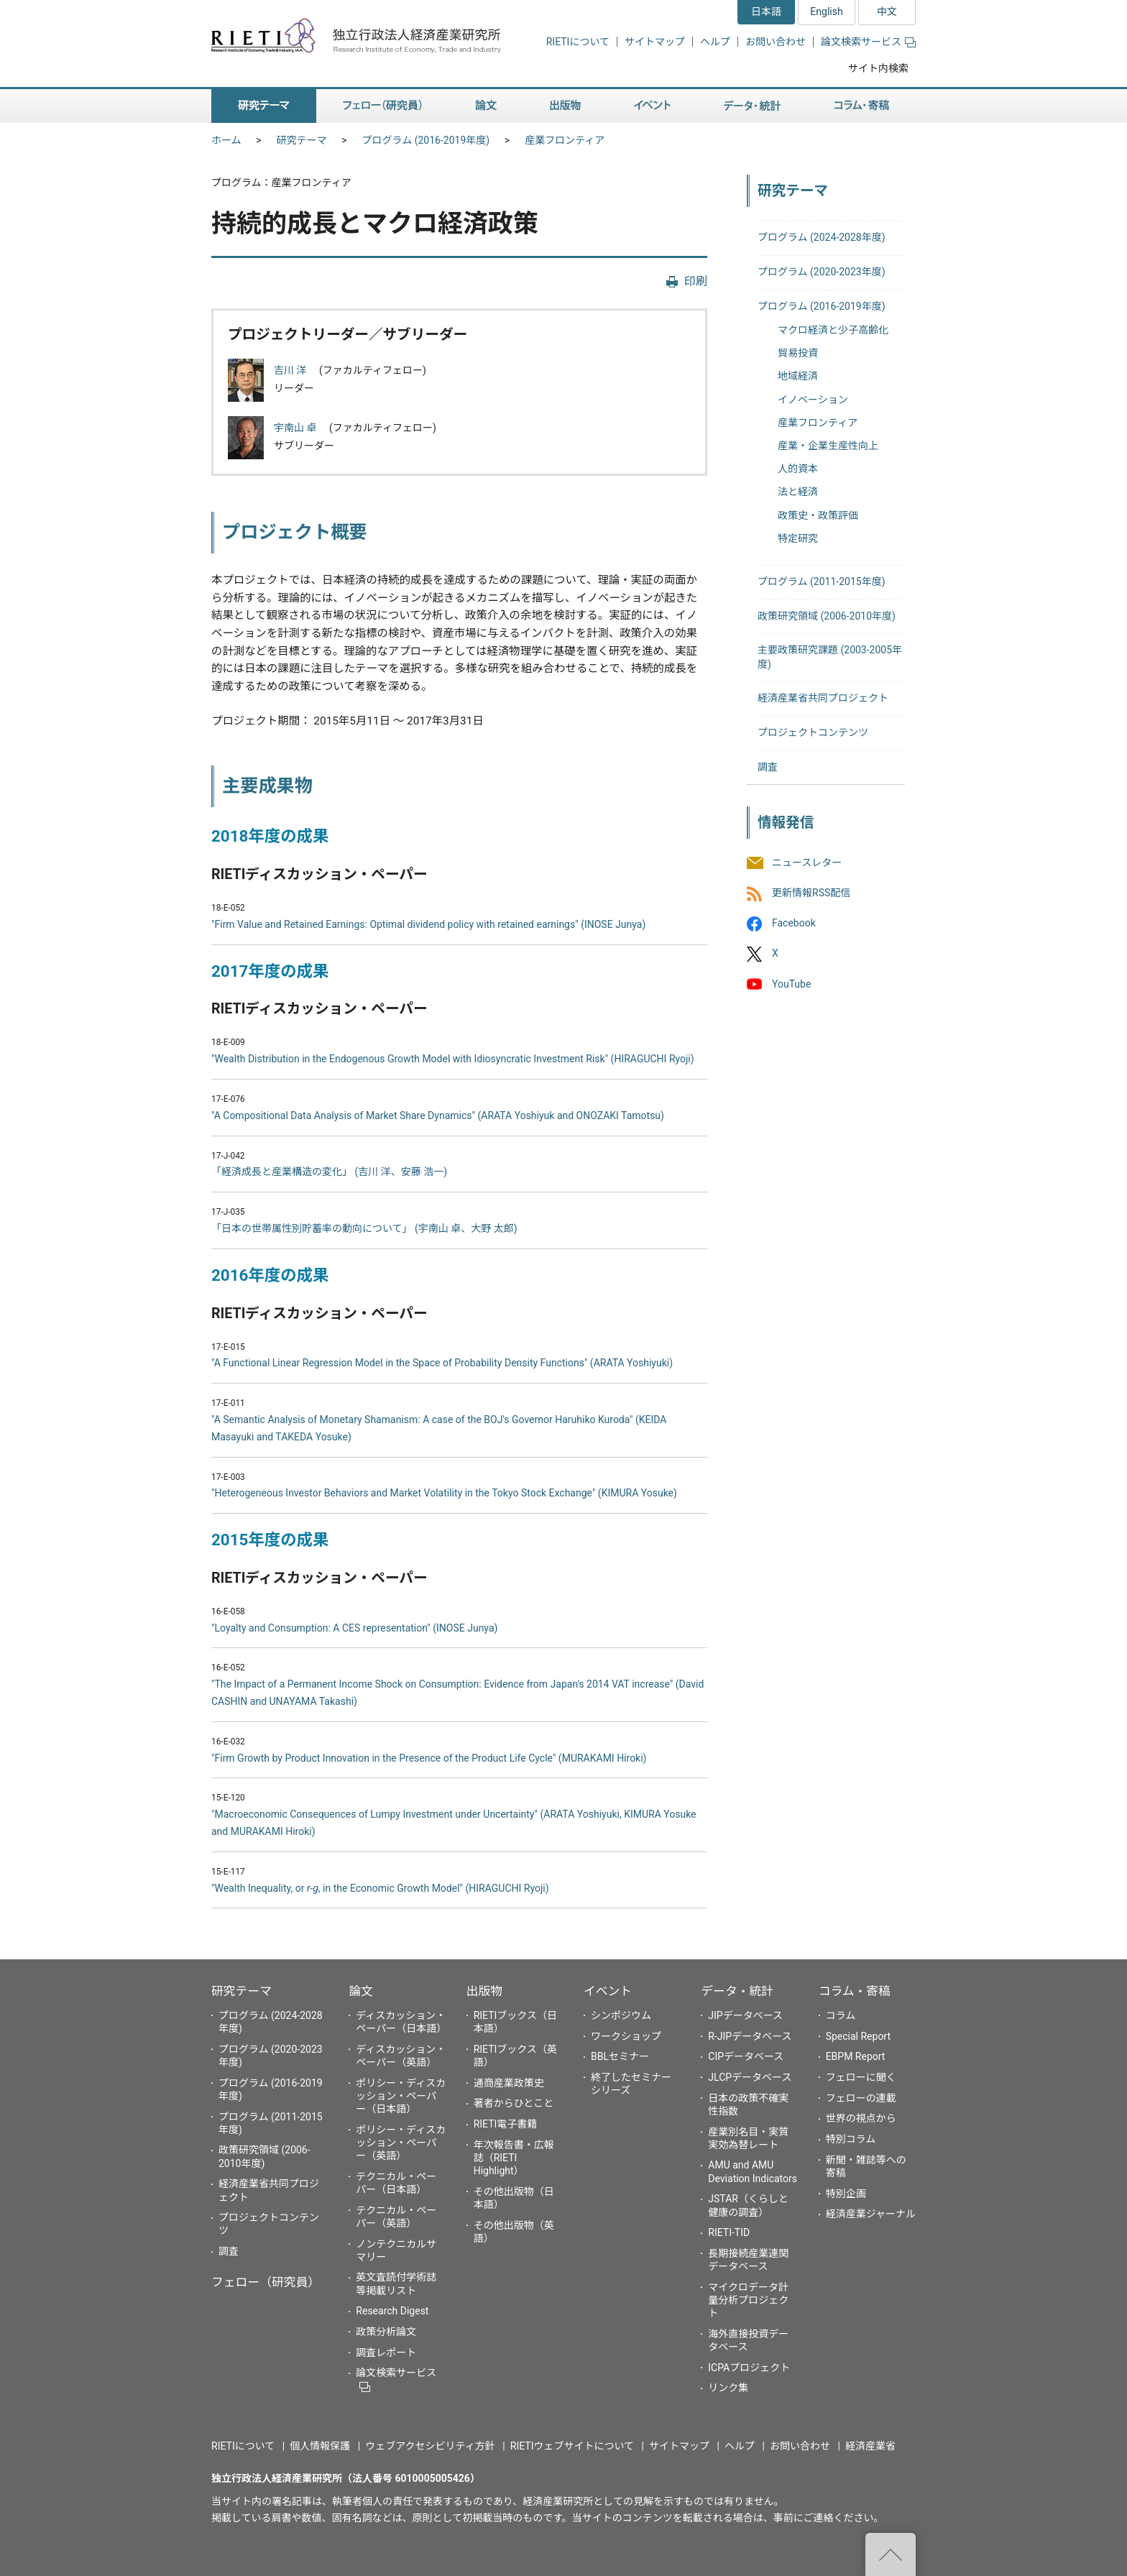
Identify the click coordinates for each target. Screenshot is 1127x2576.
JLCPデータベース (749, 2077)
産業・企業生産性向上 (828, 445)
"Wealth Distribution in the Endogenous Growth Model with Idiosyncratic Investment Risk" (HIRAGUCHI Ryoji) (452, 1058)
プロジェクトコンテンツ (813, 732)
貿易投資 (798, 353)
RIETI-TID (729, 2232)
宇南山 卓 (296, 427)
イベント (608, 1991)
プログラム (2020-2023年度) (822, 271)
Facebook (794, 923)
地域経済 (798, 376)
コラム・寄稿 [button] (862, 106)
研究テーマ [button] (263, 106)
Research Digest (392, 2311)
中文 (887, 11)
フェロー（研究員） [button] (382, 106)
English (826, 11)
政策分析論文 (386, 2331)
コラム (841, 2015)
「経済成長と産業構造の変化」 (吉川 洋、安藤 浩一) (329, 1171)
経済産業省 (870, 2446)
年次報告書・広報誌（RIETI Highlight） (514, 2157)
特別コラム (851, 2139)
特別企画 (846, 2193)
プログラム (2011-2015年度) (822, 581)
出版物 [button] (565, 106)
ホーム (226, 140)
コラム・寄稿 (855, 1991)
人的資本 (798, 468)
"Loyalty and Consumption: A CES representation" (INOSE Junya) (354, 1628)
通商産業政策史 (509, 2083)
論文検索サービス (868, 41)
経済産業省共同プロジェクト (823, 698)
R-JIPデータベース (749, 2036)
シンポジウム (621, 2015)
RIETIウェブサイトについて (572, 2446)
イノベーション (813, 399)
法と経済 (798, 491)
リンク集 (728, 2387)
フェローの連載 (861, 2098)
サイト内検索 (878, 68)
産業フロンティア (564, 140)
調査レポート (386, 2352)
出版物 (484, 1991)
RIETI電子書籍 (506, 2124)
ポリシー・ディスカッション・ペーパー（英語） (401, 2142)
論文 (361, 1991)
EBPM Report (856, 2056)
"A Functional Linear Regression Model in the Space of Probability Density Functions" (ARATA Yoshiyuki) (442, 1362)
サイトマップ (655, 41)
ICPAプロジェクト (749, 2367)
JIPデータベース (745, 2015)
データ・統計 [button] (752, 106)
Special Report (858, 2036)
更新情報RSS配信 (811, 892)
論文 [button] (485, 106)
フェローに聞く (861, 2077)
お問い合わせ (775, 41)
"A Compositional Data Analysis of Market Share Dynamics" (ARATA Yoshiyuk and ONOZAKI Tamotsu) (437, 1115)
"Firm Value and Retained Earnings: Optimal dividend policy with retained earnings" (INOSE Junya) (428, 924)
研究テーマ (302, 140)
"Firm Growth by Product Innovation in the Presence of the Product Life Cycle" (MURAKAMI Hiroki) (429, 1758)
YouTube (791, 984)
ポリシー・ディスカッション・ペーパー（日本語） (401, 2096)
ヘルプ (715, 41)
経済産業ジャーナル (871, 2214)
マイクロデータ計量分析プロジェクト (748, 2300)
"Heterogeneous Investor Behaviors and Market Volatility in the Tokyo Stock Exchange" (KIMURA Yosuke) (444, 1493)
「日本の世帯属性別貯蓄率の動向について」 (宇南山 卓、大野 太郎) (364, 1228)
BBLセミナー (620, 2056)
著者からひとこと (514, 2103)
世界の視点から (861, 2118)
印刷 (695, 281)
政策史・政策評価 (818, 515)
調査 (768, 767)
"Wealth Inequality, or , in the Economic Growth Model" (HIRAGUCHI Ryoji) (380, 1888)
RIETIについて (578, 41)
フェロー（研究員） (265, 2282)
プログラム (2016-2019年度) (426, 140)
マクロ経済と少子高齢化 (833, 330)
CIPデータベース (745, 2056)
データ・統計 (737, 1991)
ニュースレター (807, 862)
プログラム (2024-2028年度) (822, 237)
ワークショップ (626, 2036)
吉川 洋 (291, 370)
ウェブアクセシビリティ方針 (429, 2446)
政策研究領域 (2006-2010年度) (827, 616)
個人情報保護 (320, 2446)
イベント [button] (652, 106)
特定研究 (798, 538)
